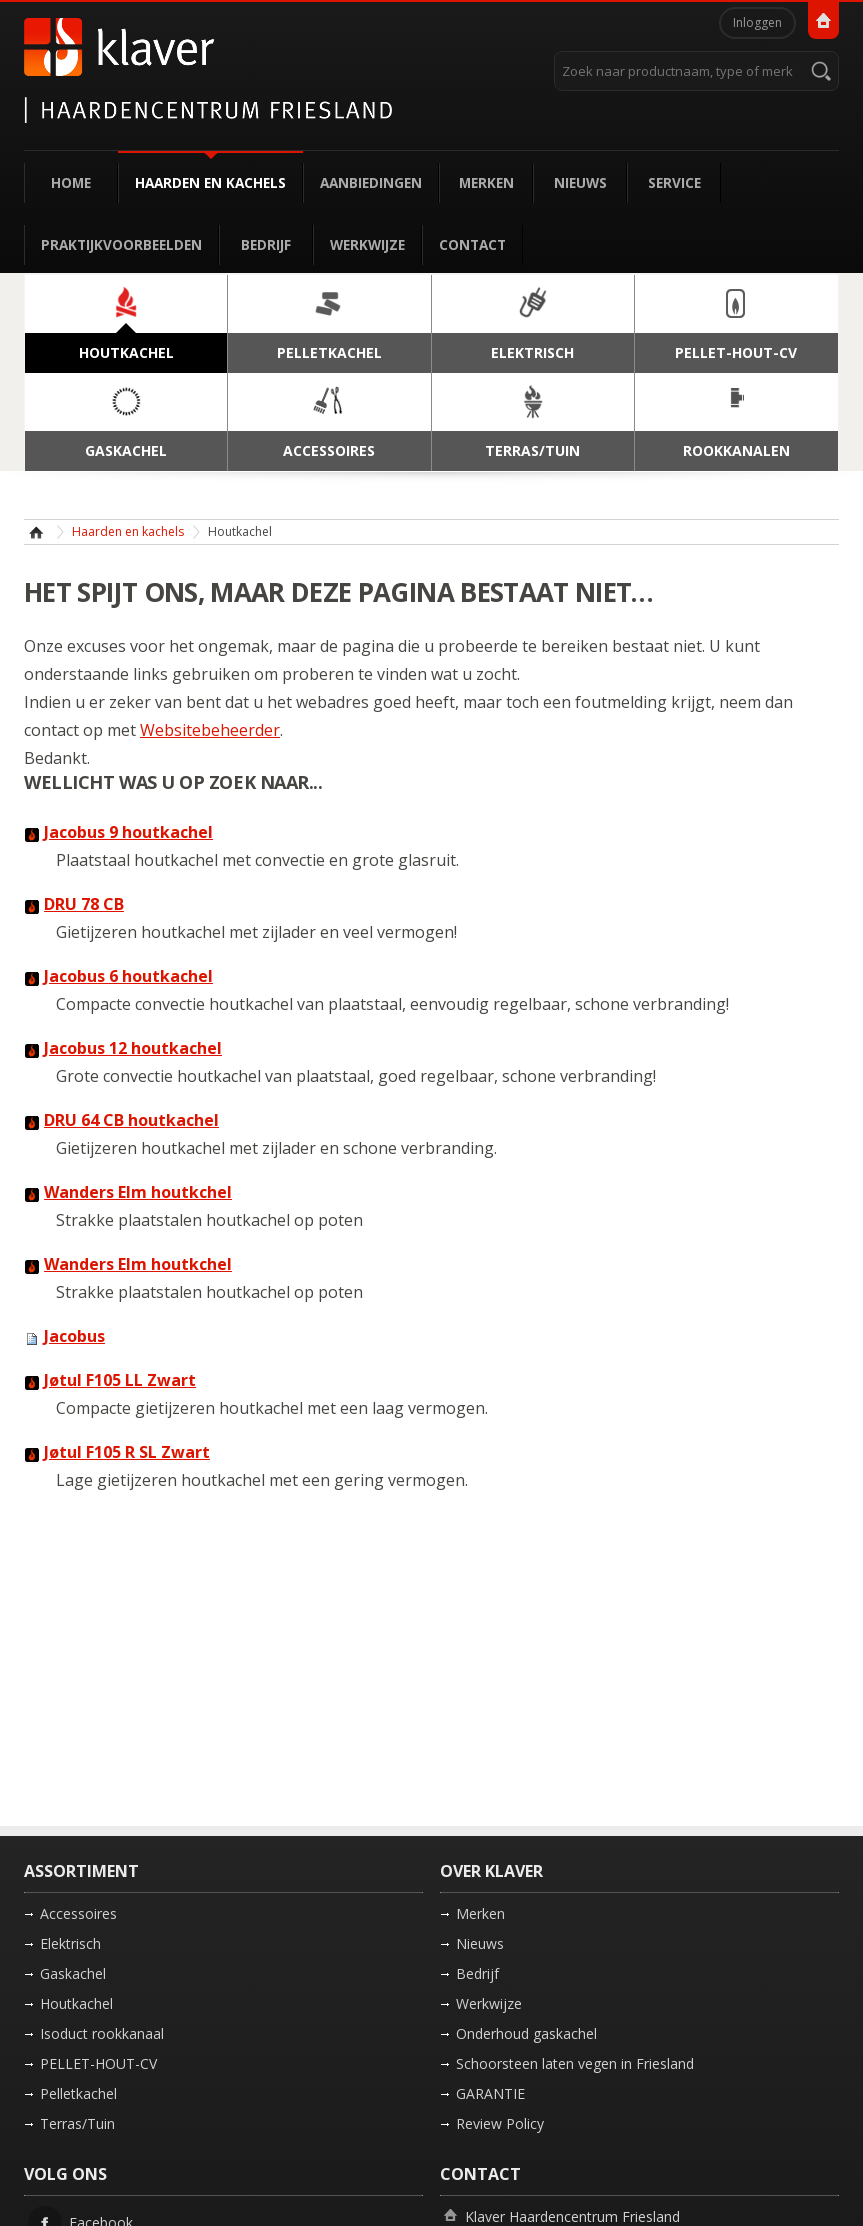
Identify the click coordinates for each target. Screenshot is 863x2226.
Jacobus (74, 1336)
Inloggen (757, 22)
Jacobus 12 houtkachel (133, 1048)
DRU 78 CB (84, 904)
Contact (472, 244)
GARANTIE (490, 2093)
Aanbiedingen (371, 182)
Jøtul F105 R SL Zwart (127, 1452)
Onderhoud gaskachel (526, 2033)
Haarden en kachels (210, 182)
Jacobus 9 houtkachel (128, 832)
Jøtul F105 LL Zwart (120, 1380)
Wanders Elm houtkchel (138, 1192)
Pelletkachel (78, 2093)
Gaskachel (73, 1973)
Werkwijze (367, 244)
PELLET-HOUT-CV (98, 2063)
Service (674, 182)
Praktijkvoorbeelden (121, 244)
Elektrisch (70, 1943)
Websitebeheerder (210, 730)
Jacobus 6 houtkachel (128, 976)
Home (71, 182)
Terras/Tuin (77, 2123)
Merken (486, 182)
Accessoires (78, 1913)
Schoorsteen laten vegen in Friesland (575, 2063)
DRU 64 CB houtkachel (131, 1120)
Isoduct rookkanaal (102, 2033)
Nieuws (580, 182)
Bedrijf (266, 244)
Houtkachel (76, 2003)
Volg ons (65, 2174)
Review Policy (500, 2123)
